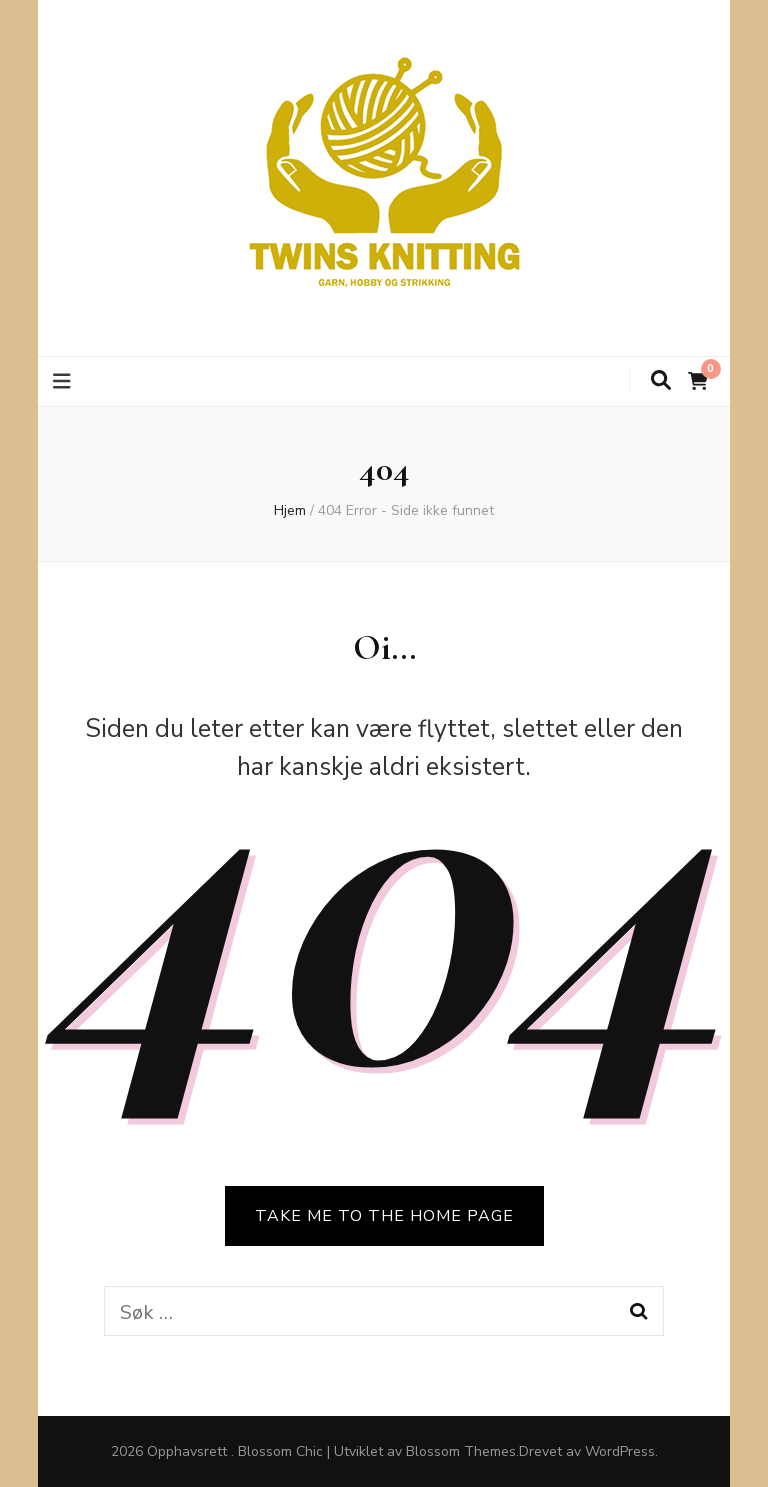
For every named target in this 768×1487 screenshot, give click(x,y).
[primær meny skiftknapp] (64, 382)
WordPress (620, 1451)
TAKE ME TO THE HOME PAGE (384, 1216)
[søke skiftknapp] (661, 381)
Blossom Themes (461, 1451)
